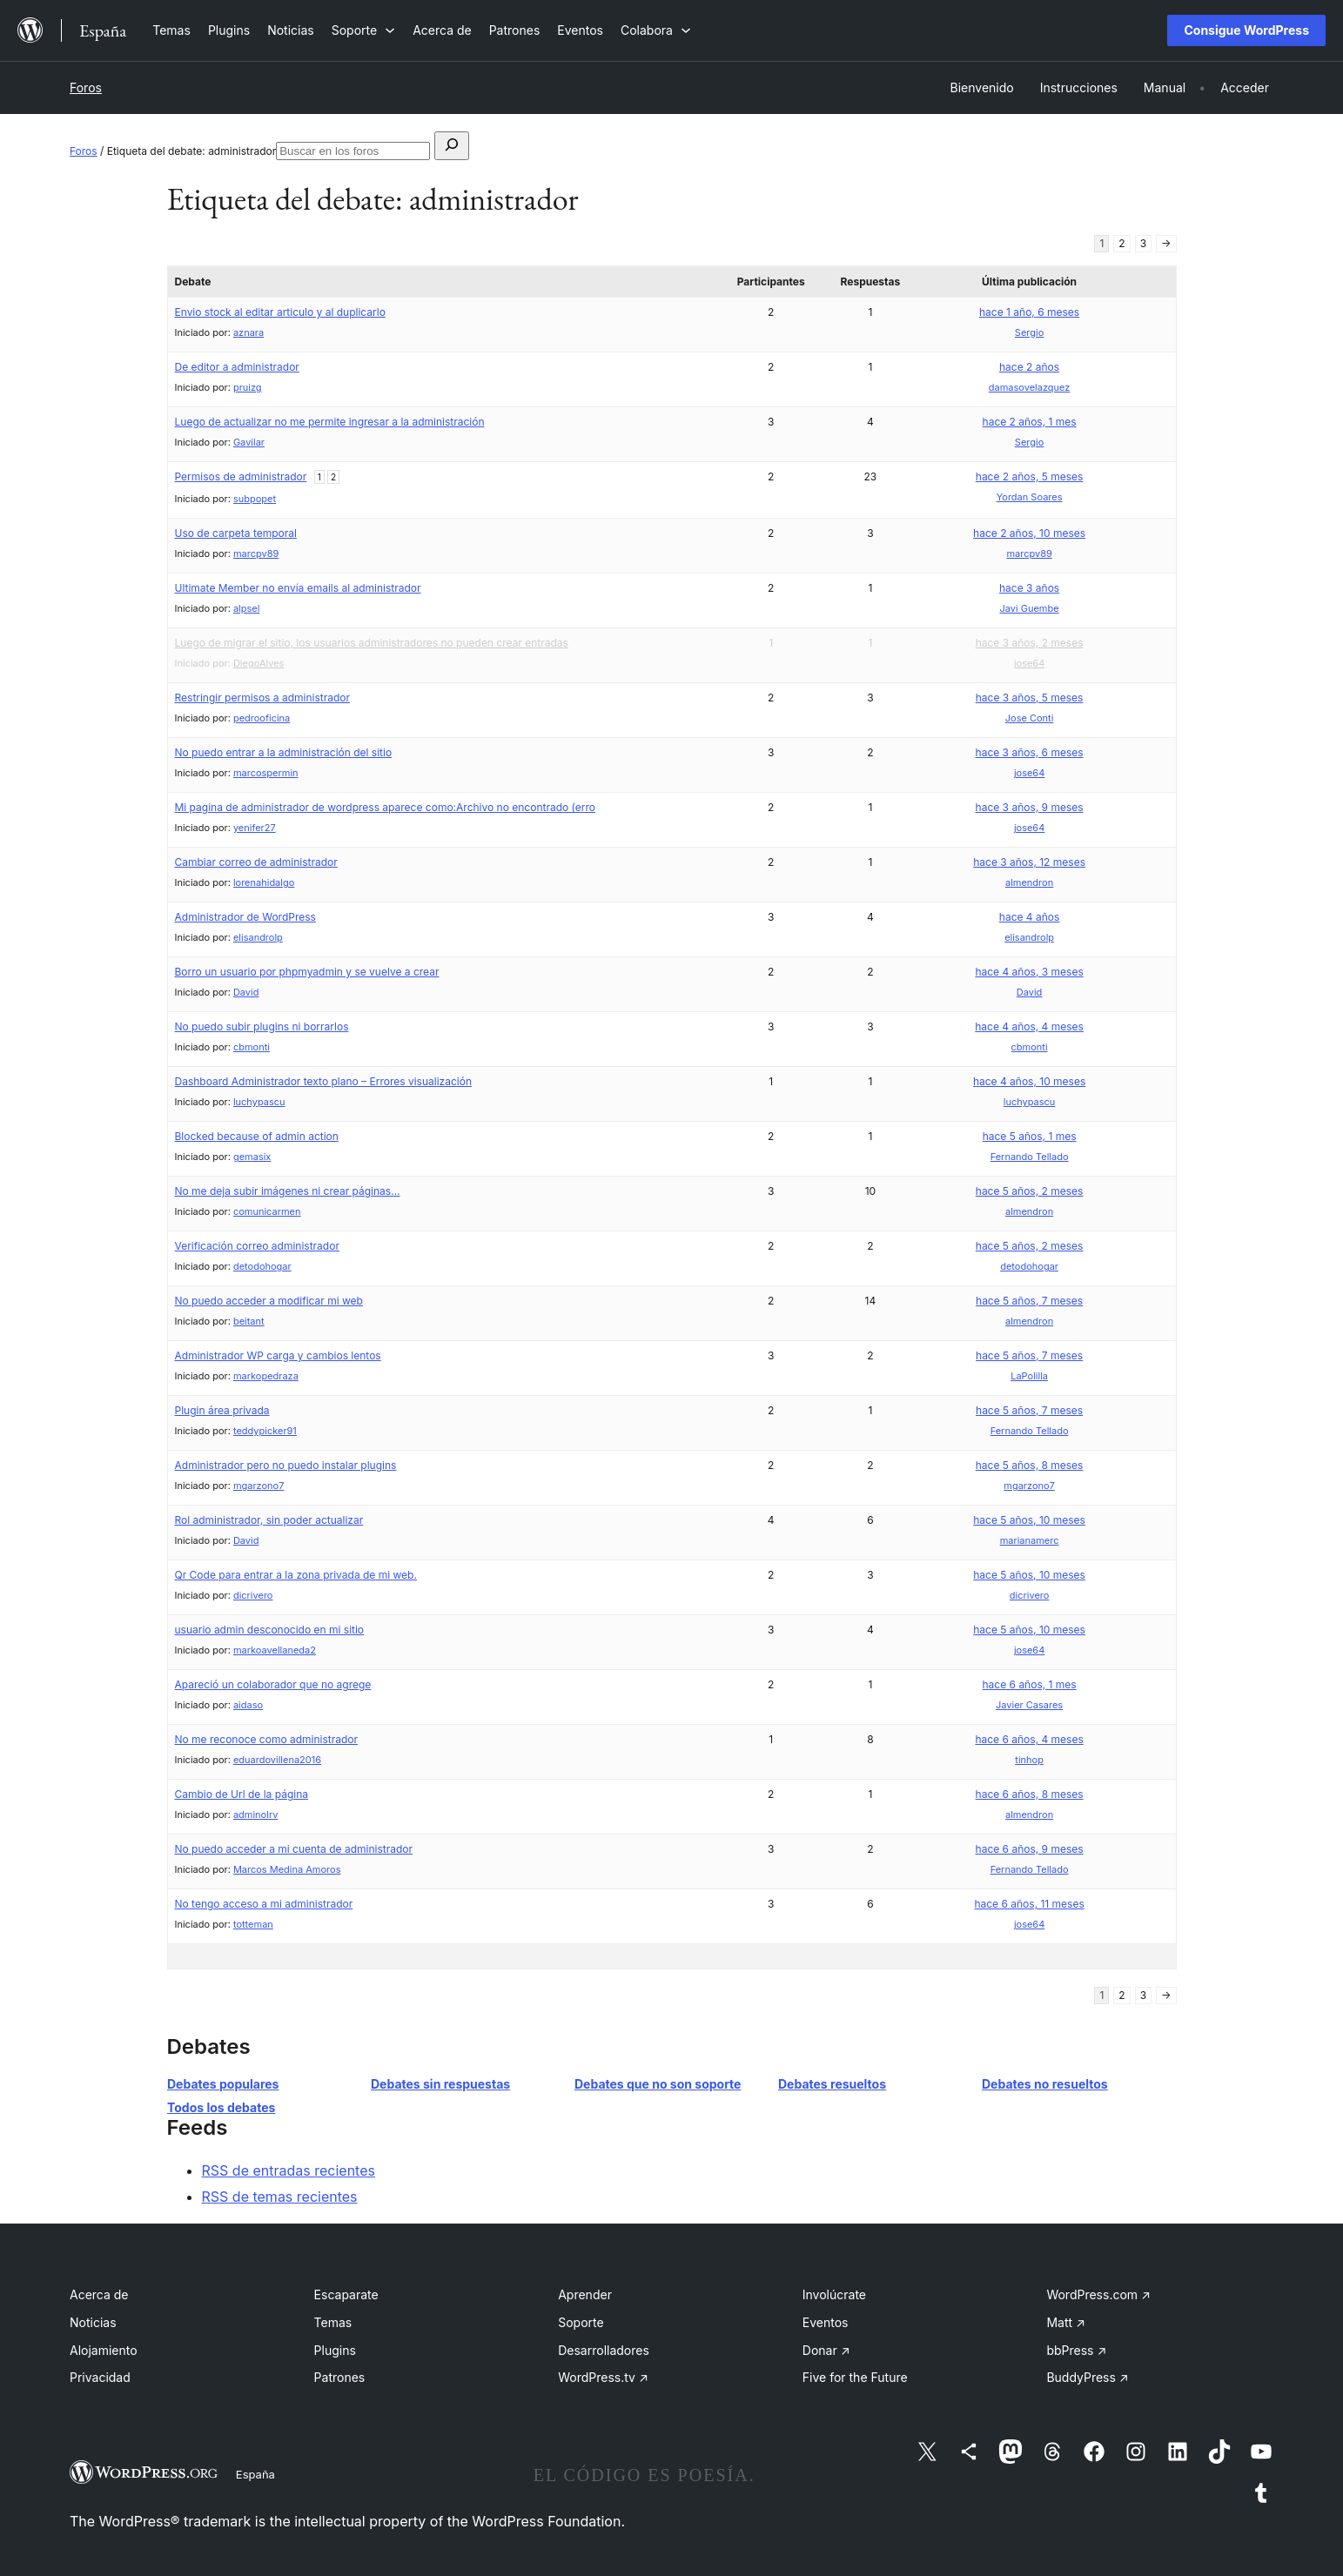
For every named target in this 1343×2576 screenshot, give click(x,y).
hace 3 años (1029, 587)
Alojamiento (104, 2350)
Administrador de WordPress (245, 916)
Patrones (340, 2377)
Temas (333, 2322)
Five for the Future (855, 2377)
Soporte (580, 2322)
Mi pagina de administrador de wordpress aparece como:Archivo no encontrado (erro (385, 807)
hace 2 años (1029, 366)
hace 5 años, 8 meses (1030, 1465)
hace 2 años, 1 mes (1030, 421)
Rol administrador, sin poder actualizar (269, 1519)
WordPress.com (1098, 2294)
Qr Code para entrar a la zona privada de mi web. (296, 1574)
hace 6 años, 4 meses (1029, 1739)
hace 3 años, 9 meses (1030, 807)
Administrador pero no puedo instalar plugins (286, 1465)
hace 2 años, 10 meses (1029, 533)
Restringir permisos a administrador (263, 697)
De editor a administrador (237, 366)
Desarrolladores (603, 2350)
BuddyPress (1087, 2377)
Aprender (585, 2294)
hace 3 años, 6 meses (1030, 752)
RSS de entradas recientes (288, 2170)
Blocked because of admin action (257, 1136)
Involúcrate (834, 2294)
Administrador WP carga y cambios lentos (278, 1355)
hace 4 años (1029, 916)
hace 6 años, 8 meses (1030, 1794)
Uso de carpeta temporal (236, 533)
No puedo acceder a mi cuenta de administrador (294, 1848)
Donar (826, 2350)
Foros (86, 87)
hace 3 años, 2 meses (1030, 642)
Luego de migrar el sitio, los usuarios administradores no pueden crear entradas (371, 642)
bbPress (1076, 2350)
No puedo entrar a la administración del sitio (284, 752)
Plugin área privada (222, 1410)
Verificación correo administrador (257, 1245)
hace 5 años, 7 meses (1029, 1300)
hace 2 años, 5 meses (1030, 476)
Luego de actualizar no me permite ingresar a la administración (330, 421)
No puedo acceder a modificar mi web (269, 1300)
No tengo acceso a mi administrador (264, 1903)
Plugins (335, 2350)
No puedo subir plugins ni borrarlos (262, 1026)
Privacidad (100, 2377)
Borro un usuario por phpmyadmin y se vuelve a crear (307, 971)
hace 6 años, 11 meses (1029, 1903)
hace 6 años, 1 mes (1030, 1684)
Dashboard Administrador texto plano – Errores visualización (323, 1081)
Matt (1065, 2322)
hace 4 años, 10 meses (1029, 1081)
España (255, 2474)
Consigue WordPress (1246, 30)
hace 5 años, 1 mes (1030, 1136)
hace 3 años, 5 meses (1030, 697)
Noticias (93, 2322)
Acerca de (99, 2294)
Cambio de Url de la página (242, 1794)
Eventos (825, 2322)
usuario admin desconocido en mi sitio (270, 1629)
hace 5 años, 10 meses (1029, 1519)
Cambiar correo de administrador (256, 862)
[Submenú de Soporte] (363, 30)
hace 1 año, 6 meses (1029, 312)
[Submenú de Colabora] (656, 30)
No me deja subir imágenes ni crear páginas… (287, 1190)
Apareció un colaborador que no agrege (273, 1684)
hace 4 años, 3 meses (1029, 971)
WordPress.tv (603, 2377)
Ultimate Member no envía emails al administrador (298, 587)
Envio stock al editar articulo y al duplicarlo (280, 312)
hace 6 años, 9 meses (1030, 1848)
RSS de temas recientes (280, 2196)
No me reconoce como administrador (267, 1739)
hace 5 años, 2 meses (1030, 1190)
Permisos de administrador (241, 476)
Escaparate (346, 2294)
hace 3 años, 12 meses (1029, 862)
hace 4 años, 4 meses (1029, 1026)
